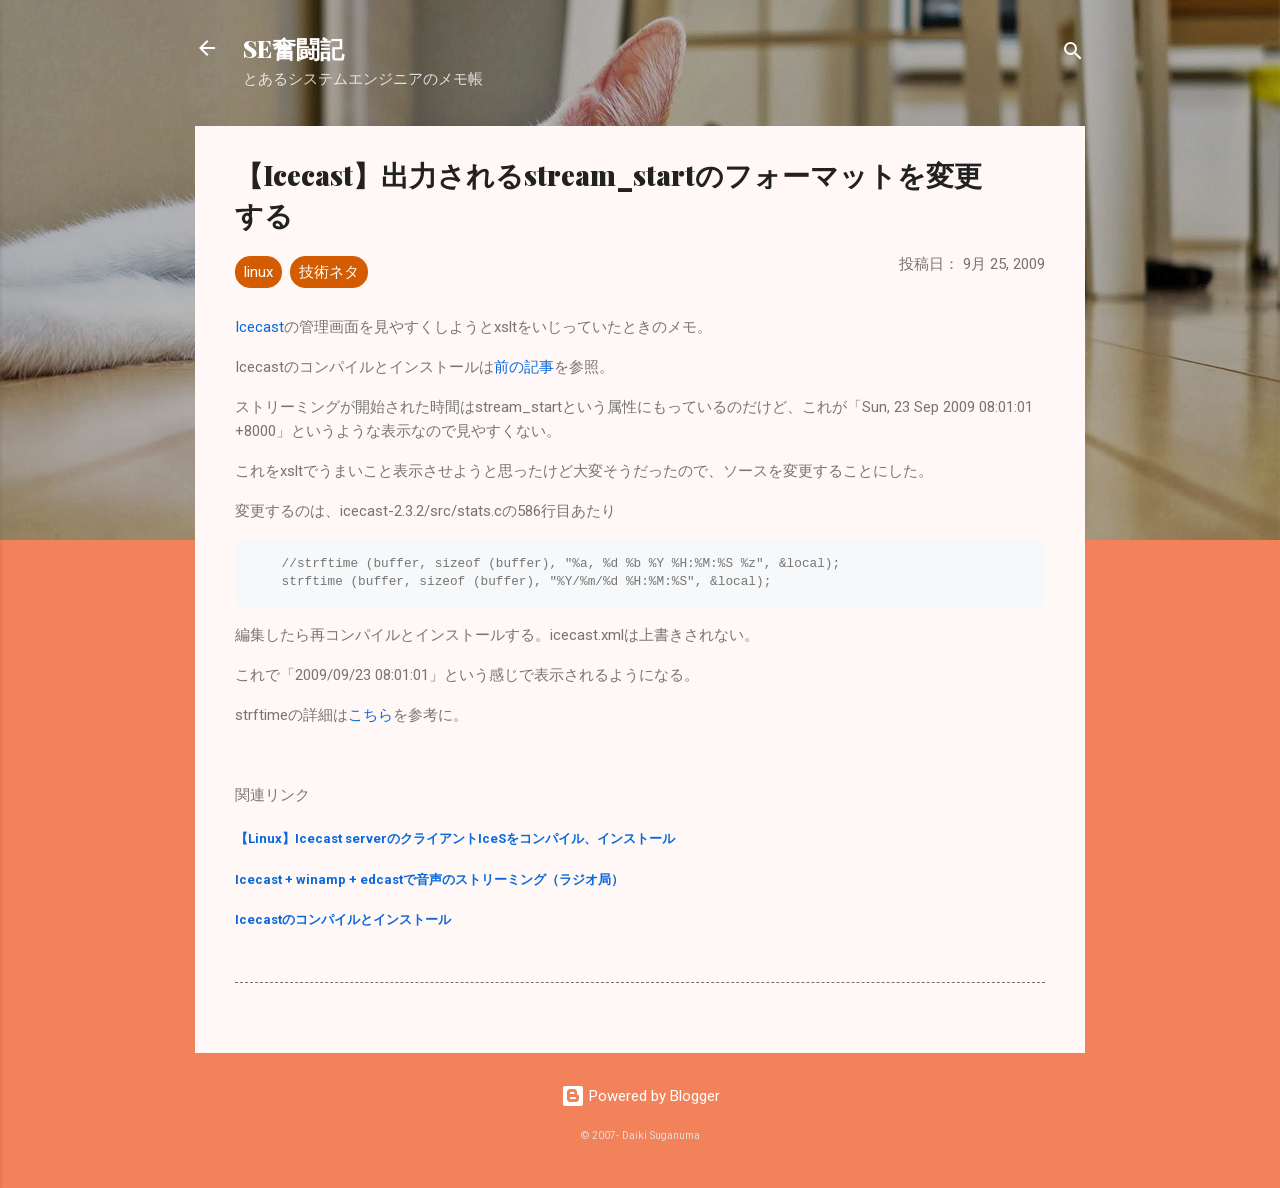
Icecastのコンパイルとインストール (343, 919)
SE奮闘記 (293, 48)
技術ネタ (329, 272)
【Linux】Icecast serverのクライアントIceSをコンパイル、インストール (455, 838)
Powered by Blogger (640, 1096)
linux (258, 272)
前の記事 (524, 367)
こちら (370, 715)
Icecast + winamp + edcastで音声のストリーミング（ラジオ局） (429, 879)
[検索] (1073, 54)
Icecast (259, 327)
